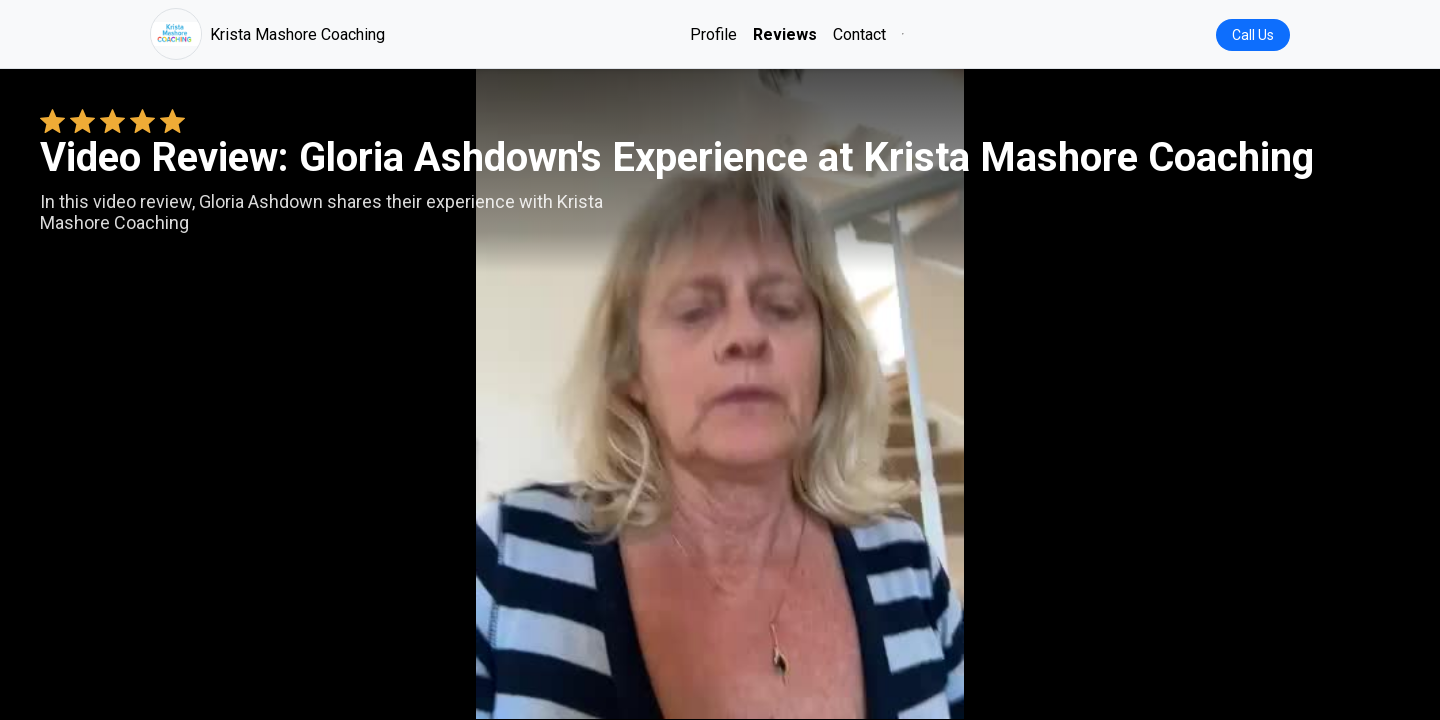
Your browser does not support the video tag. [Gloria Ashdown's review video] (720, 394)
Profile (713, 34)
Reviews (785, 34)
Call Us (1253, 35)
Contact (859, 34)
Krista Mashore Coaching (267, 34)
